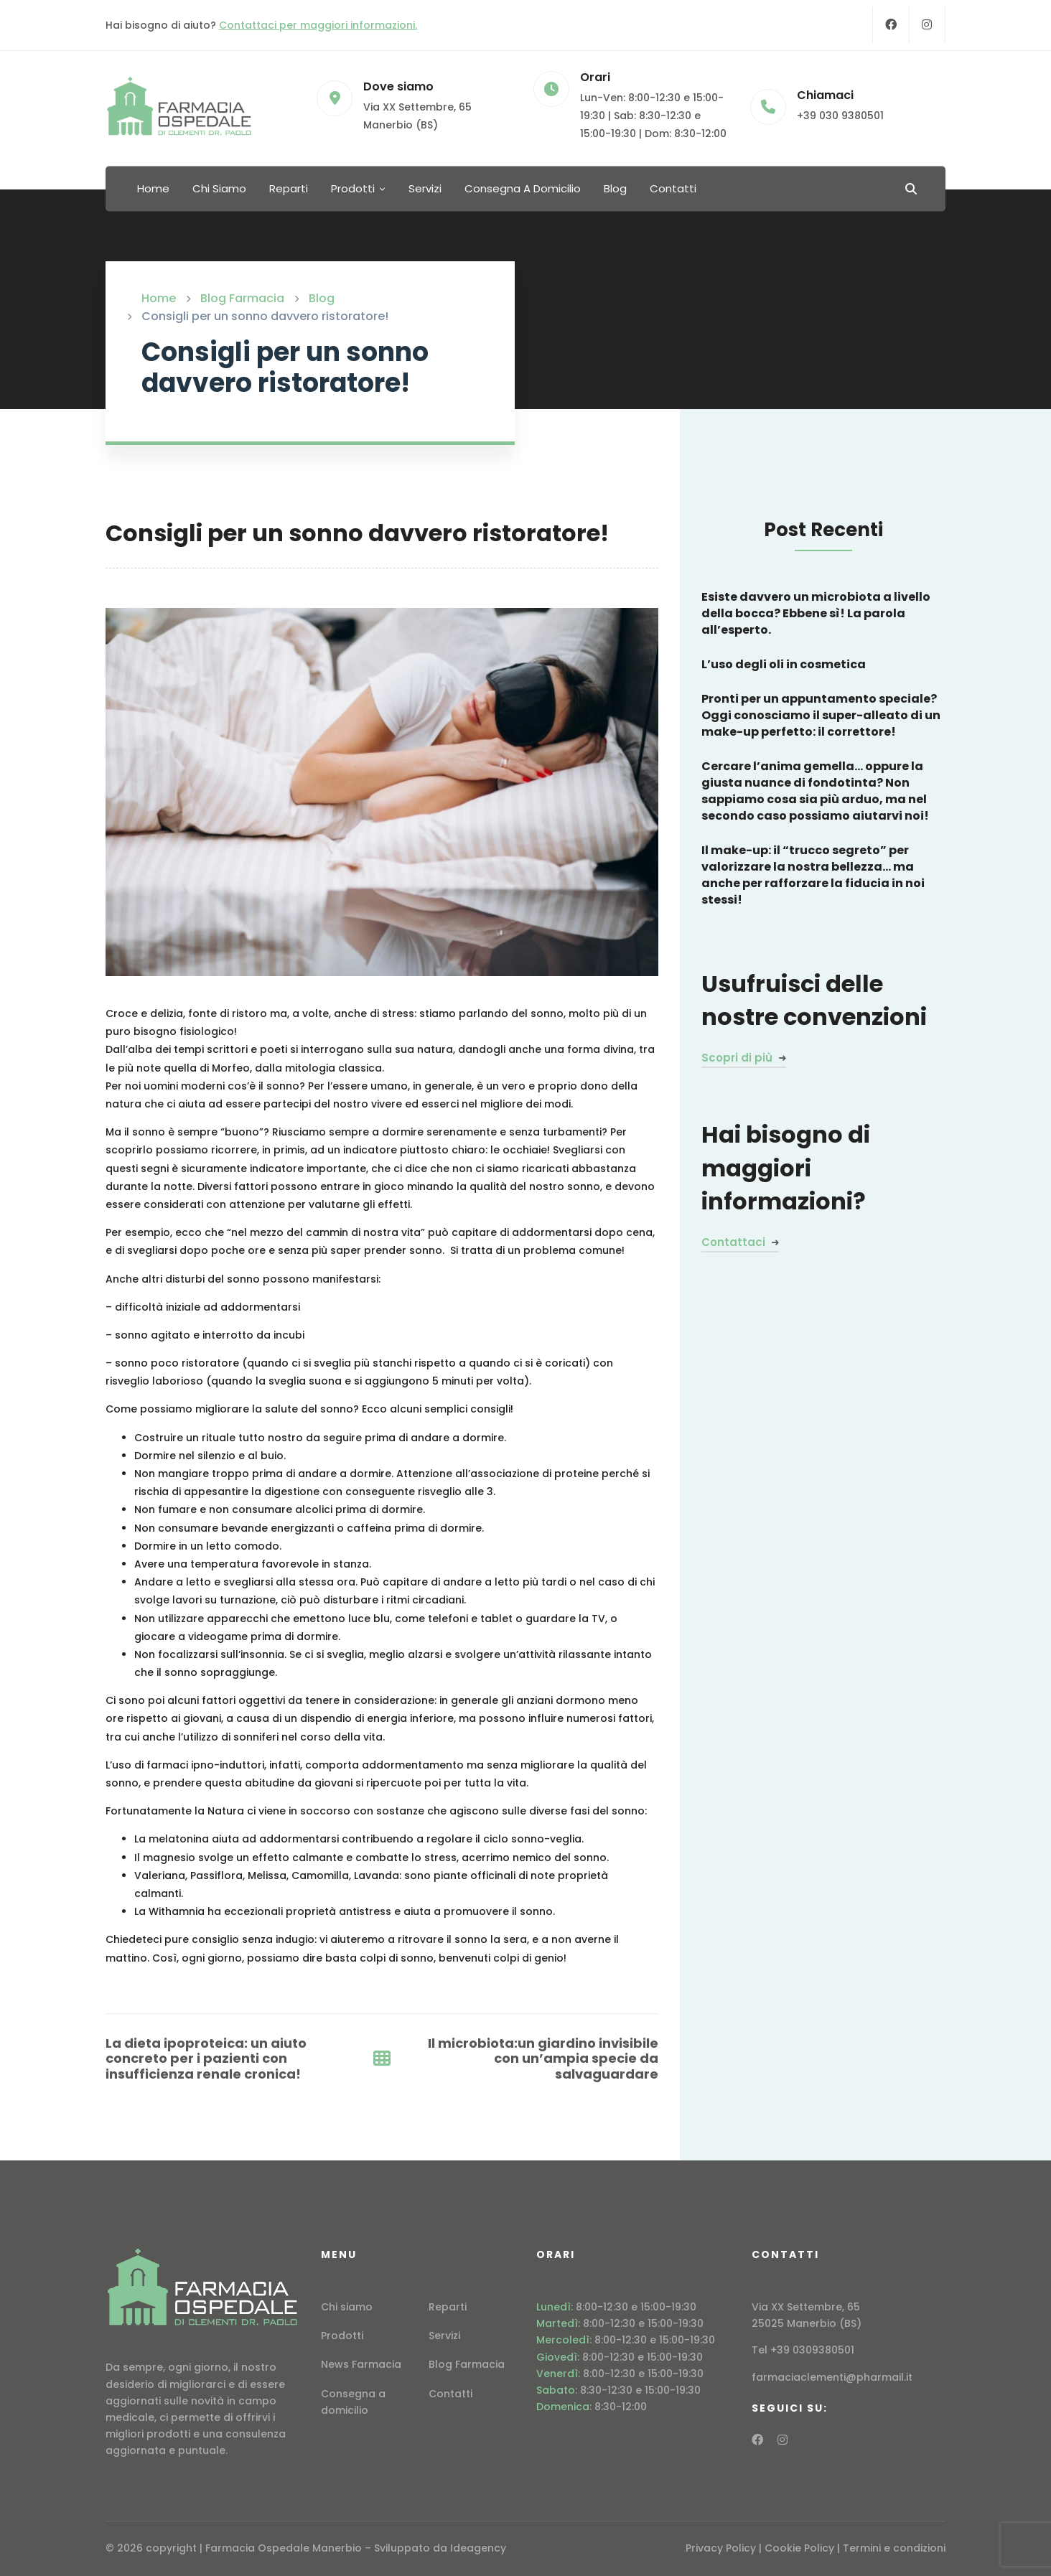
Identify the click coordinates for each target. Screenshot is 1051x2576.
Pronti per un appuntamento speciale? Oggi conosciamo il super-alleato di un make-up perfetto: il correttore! (820, 715)
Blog (322, 298)
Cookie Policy (799, 2548)
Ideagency (478, 2548)
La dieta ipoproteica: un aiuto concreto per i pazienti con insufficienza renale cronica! (206, 2059)
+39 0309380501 (812, 2350)
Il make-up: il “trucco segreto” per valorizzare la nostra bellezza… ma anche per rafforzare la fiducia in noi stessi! (813, 875)
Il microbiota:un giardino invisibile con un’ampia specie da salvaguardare (543, 2059)
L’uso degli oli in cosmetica (783, 664)
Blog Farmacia (242, 298)
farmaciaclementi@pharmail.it (832, 2377)
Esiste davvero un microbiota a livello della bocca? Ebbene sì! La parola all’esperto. (815, 613)
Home (158, 298)
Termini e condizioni (894, 2548)
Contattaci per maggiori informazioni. (318, 25)
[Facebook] (891, 25)
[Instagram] (927, 25)
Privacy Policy (721, 2548)
